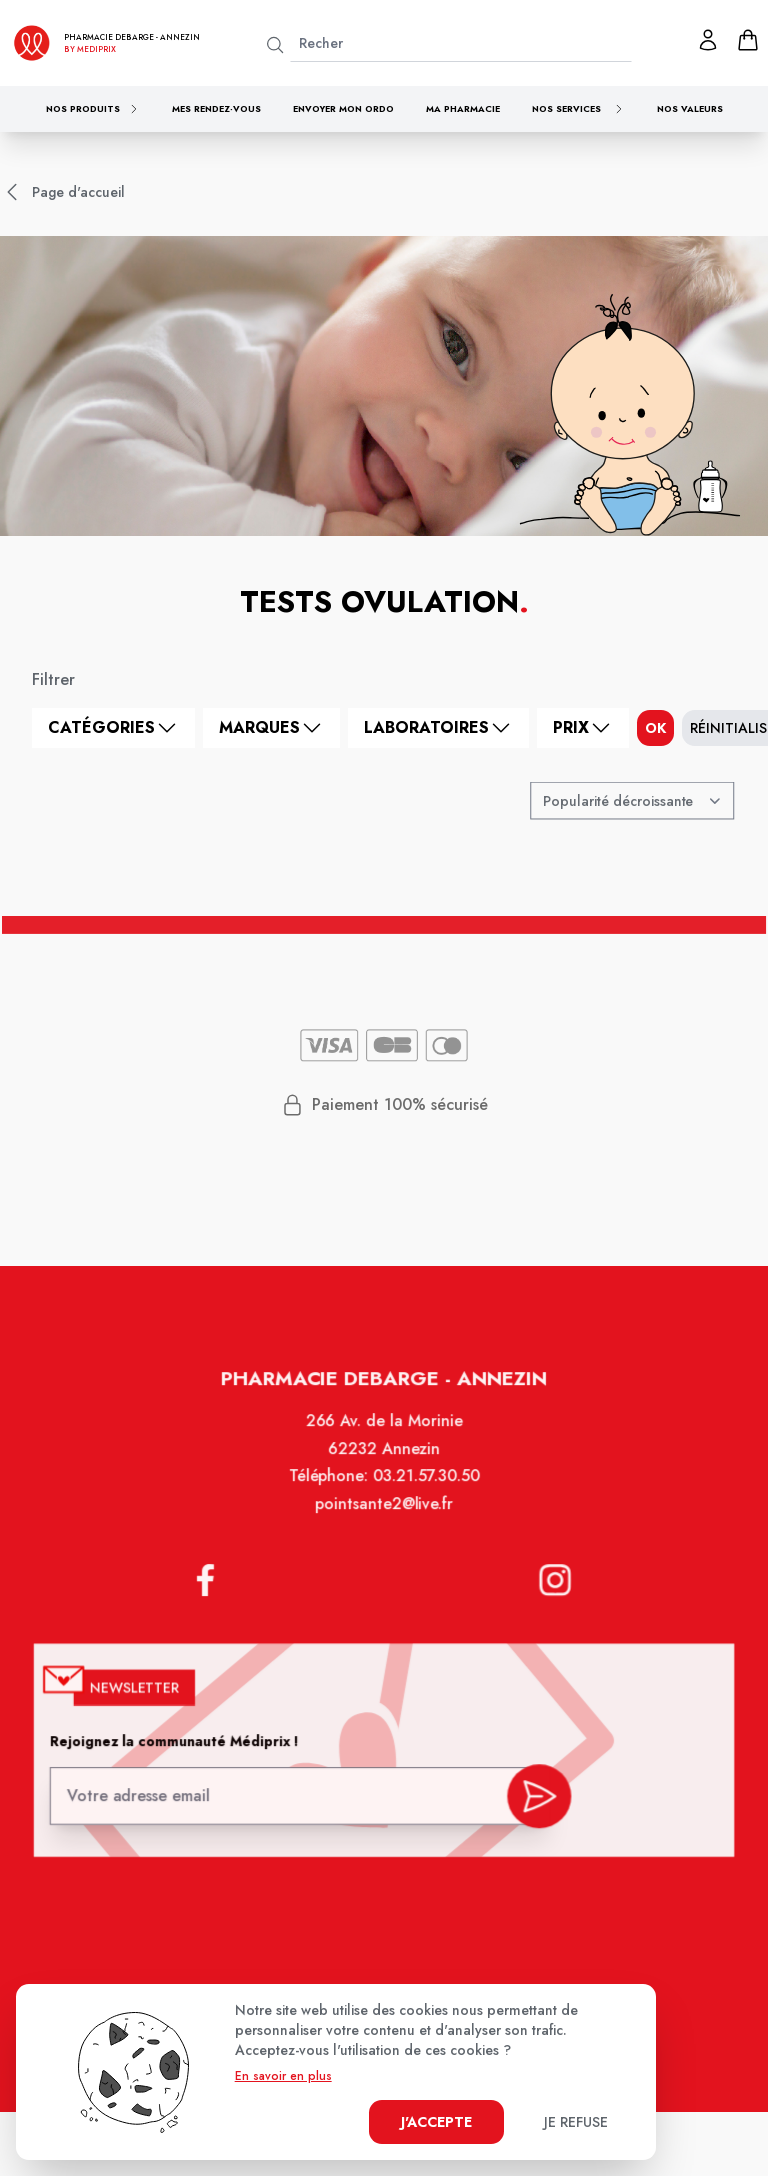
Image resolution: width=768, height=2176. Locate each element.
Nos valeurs (690, 108)
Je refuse (576, 2122)
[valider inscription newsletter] (534, 1796)
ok (655, 728)
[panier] (748, 40)
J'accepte (436, 2122)
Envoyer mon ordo (343, 108)
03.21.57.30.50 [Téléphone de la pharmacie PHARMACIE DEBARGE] (424, 1493)
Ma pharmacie (463, 108)
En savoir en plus (283, 2076)
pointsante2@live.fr (384, 1520)
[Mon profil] (708, 40)
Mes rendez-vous (216, 108)
